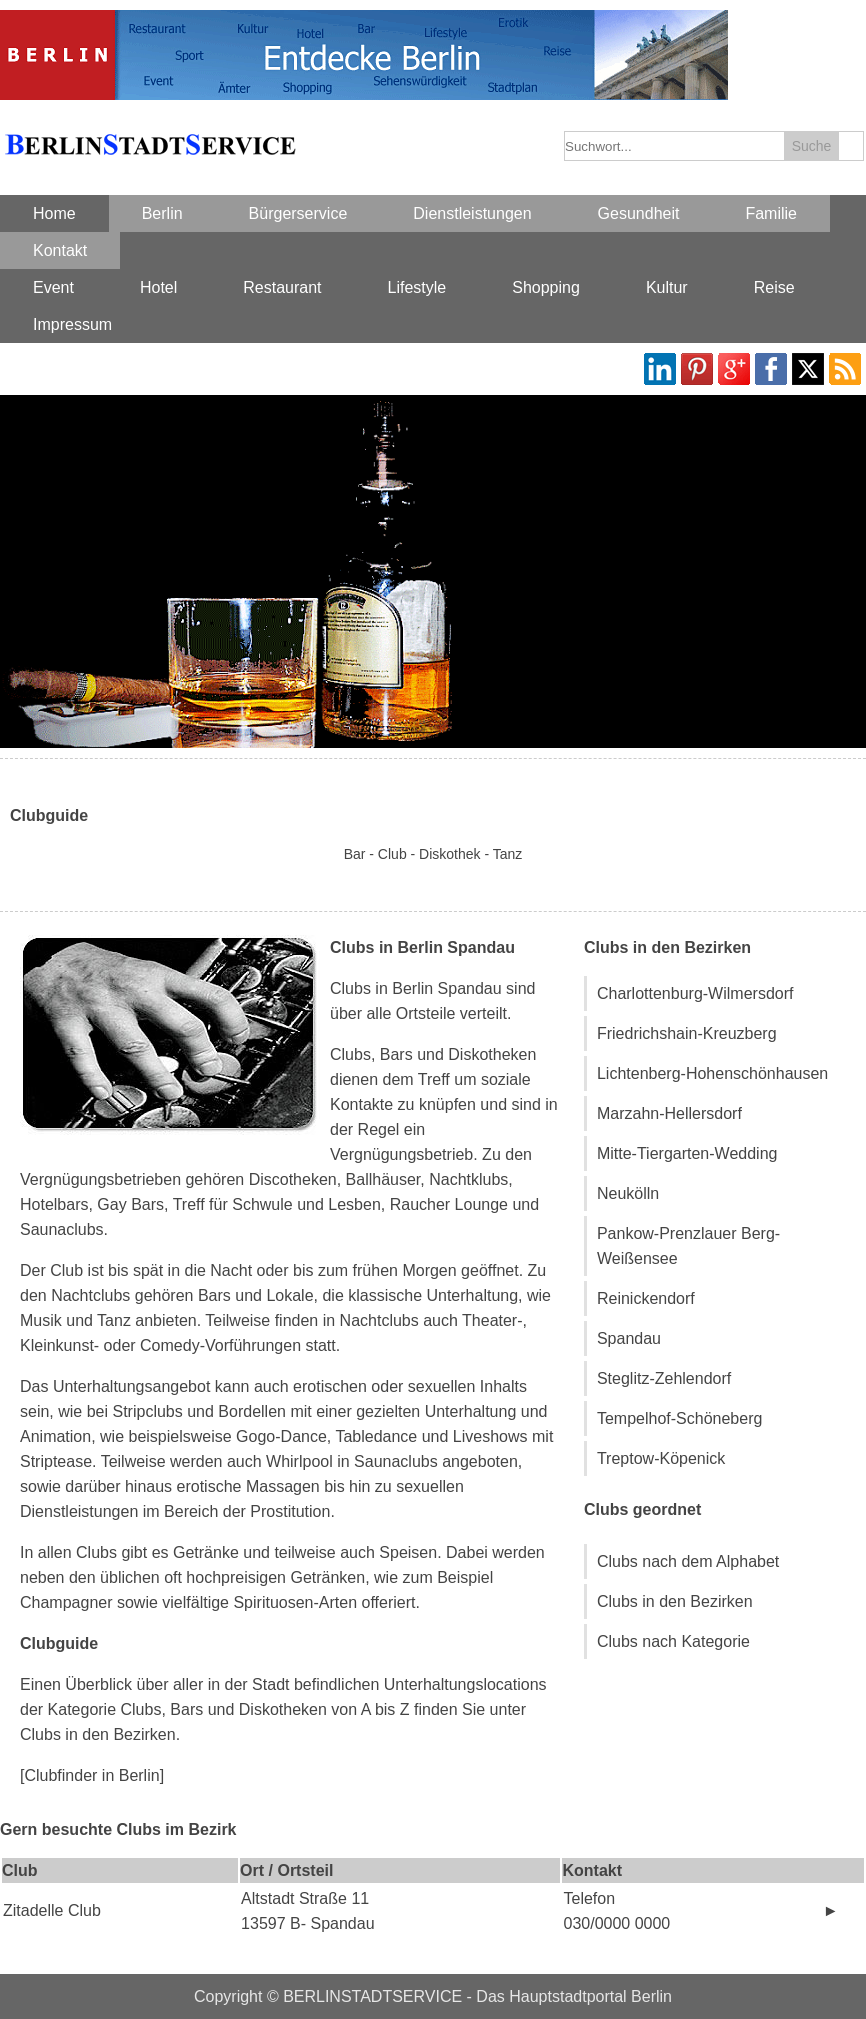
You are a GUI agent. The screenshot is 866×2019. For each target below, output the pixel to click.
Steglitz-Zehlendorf (664, 1378)
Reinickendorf (646, 1298)
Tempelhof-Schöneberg (679, 1418)
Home (54, 213)
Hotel (158, 287)
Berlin (162, 213)
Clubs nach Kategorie (673, 1641)
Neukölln (628, 1193)
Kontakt (60, 250)
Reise (774, 287)
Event (53, 287)
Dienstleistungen (472, 213)
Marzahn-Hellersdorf (669, 1113)
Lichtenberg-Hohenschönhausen (712, 1073)
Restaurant (282, 287)
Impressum (72, 324)
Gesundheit (639, 213)
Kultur (667, 287)
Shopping (546, 287)
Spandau (629, 1338)
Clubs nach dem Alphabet (688, 1561)
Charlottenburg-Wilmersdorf (695, 993)
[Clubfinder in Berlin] (92, 1775)
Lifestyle (417, 287)
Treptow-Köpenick (661, 1458)
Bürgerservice (298, 213)
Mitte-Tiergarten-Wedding (687, 1153)
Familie (771, 213)
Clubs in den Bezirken (675, 1601)
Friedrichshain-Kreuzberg (687, 1033)
